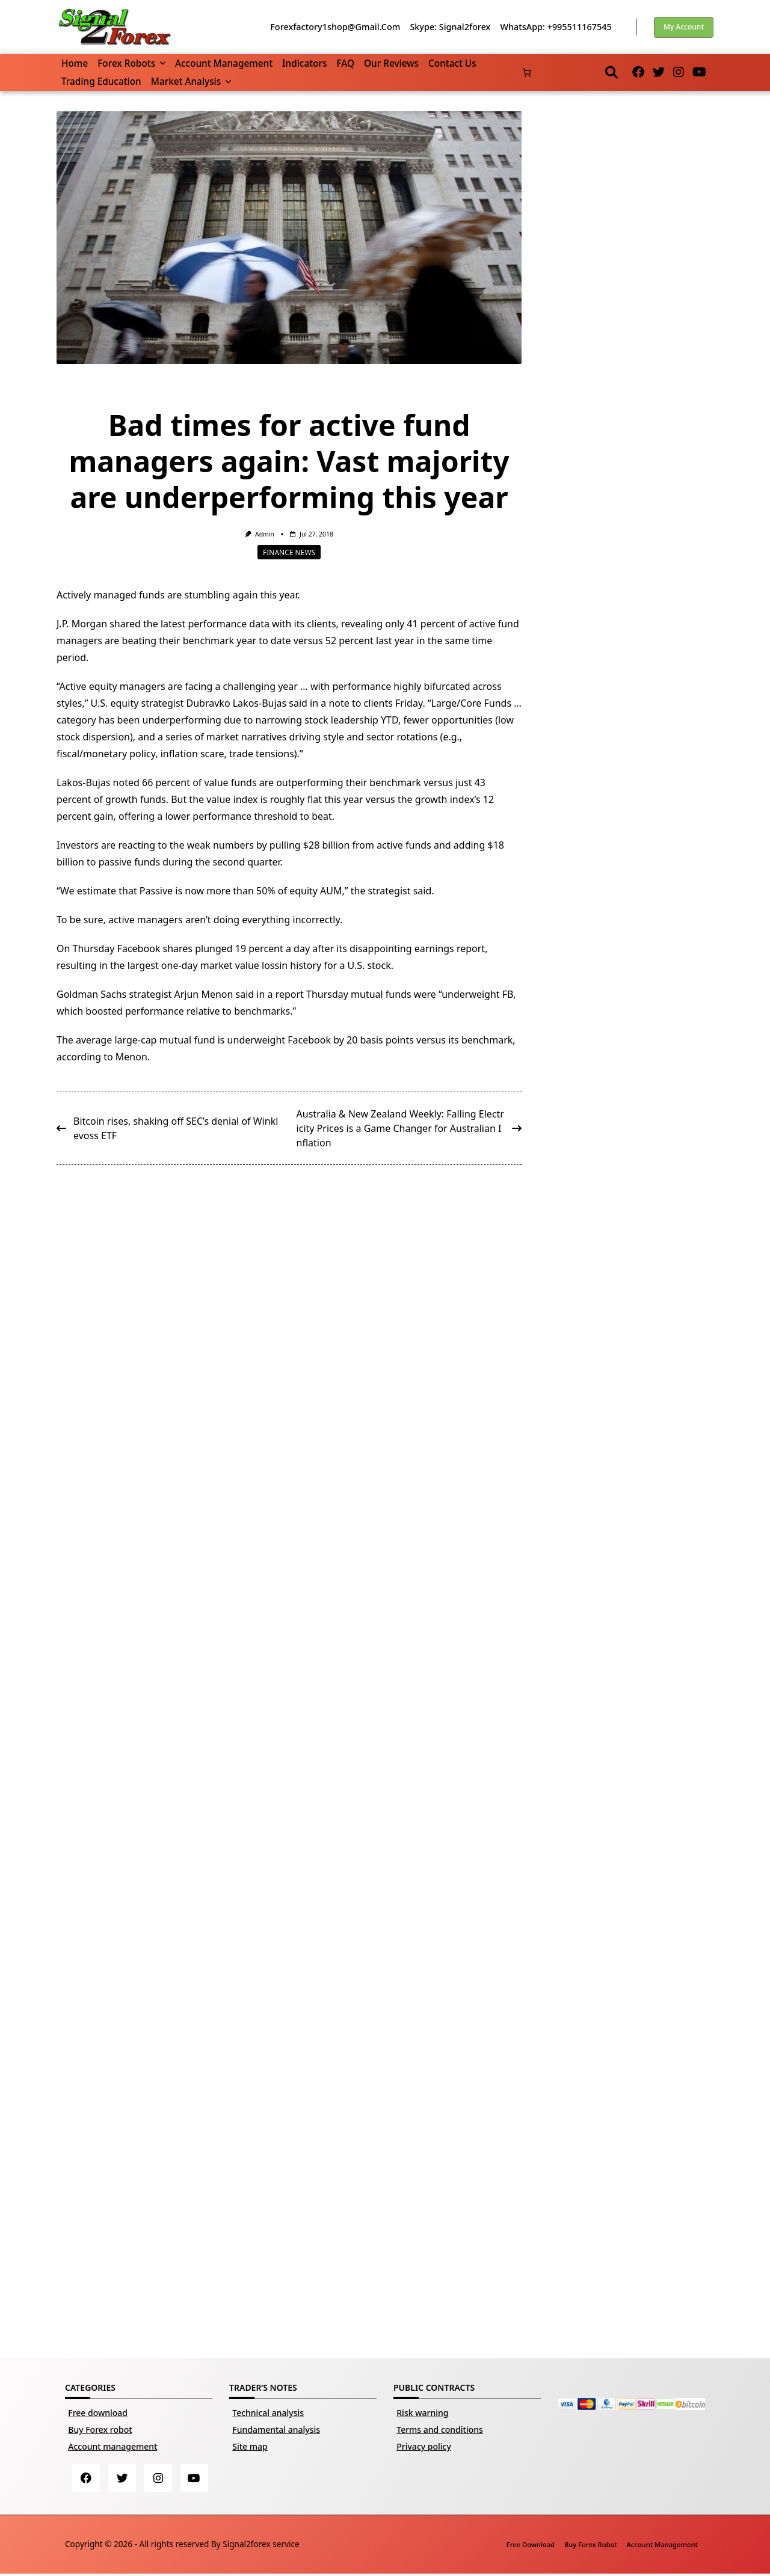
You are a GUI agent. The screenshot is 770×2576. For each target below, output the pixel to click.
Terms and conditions (439, 2429)
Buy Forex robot (100, 2429)
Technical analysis (268, 2412)
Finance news (289, 552)
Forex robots (131, 63)
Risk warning (422, 2412)
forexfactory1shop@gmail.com (335, 26)
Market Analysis (191, 81)
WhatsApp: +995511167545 (555, 26)
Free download (98, 2412)
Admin (264, 534)
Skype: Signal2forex (450, 26)
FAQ (345, 63)
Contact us (452, 63)
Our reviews (391, 63)
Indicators (304, 63)
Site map (249, 2446)
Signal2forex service (261, 2546)
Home (74, 63)
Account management (224, 63)
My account (684, 27)
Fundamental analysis (276, 2429)
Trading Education (101, 81)
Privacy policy (423, 2446)
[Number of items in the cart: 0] (526, 72)
